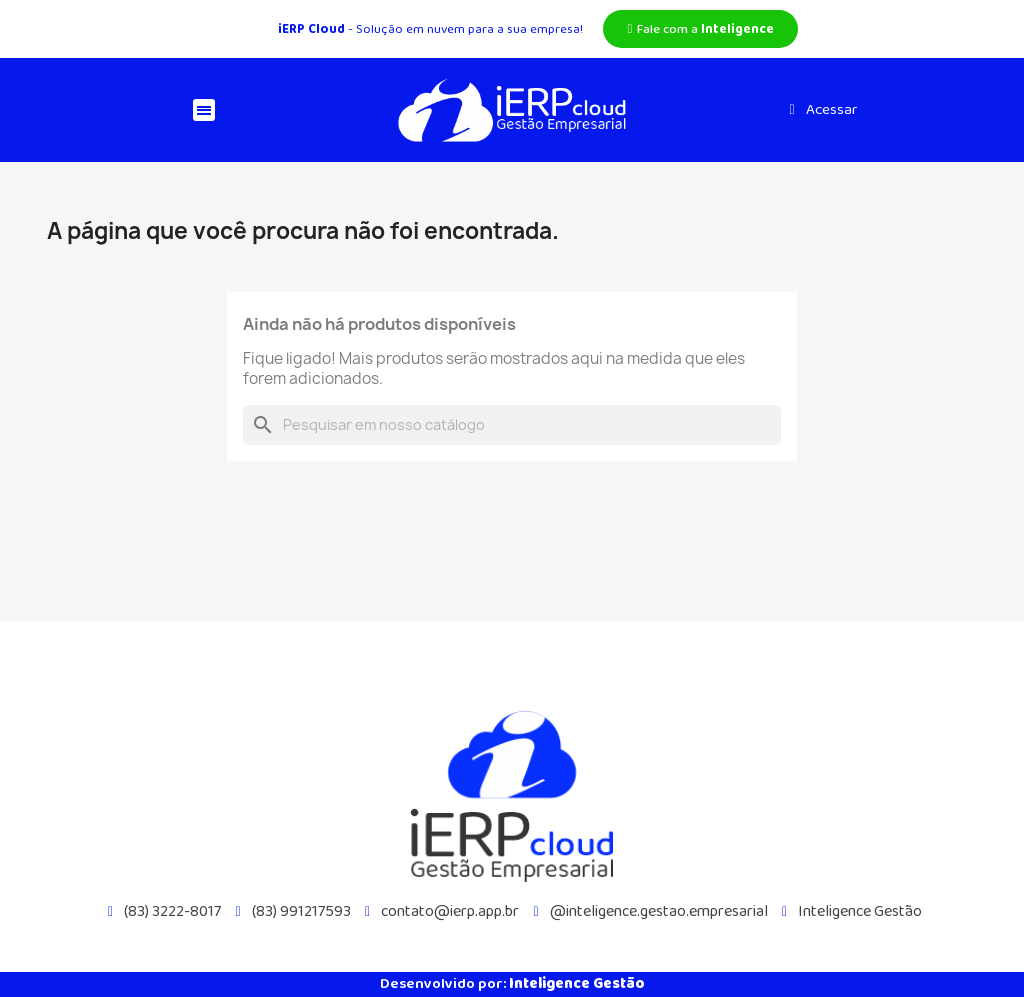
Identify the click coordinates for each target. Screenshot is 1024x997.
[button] (700, 29)
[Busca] (512, 425)
